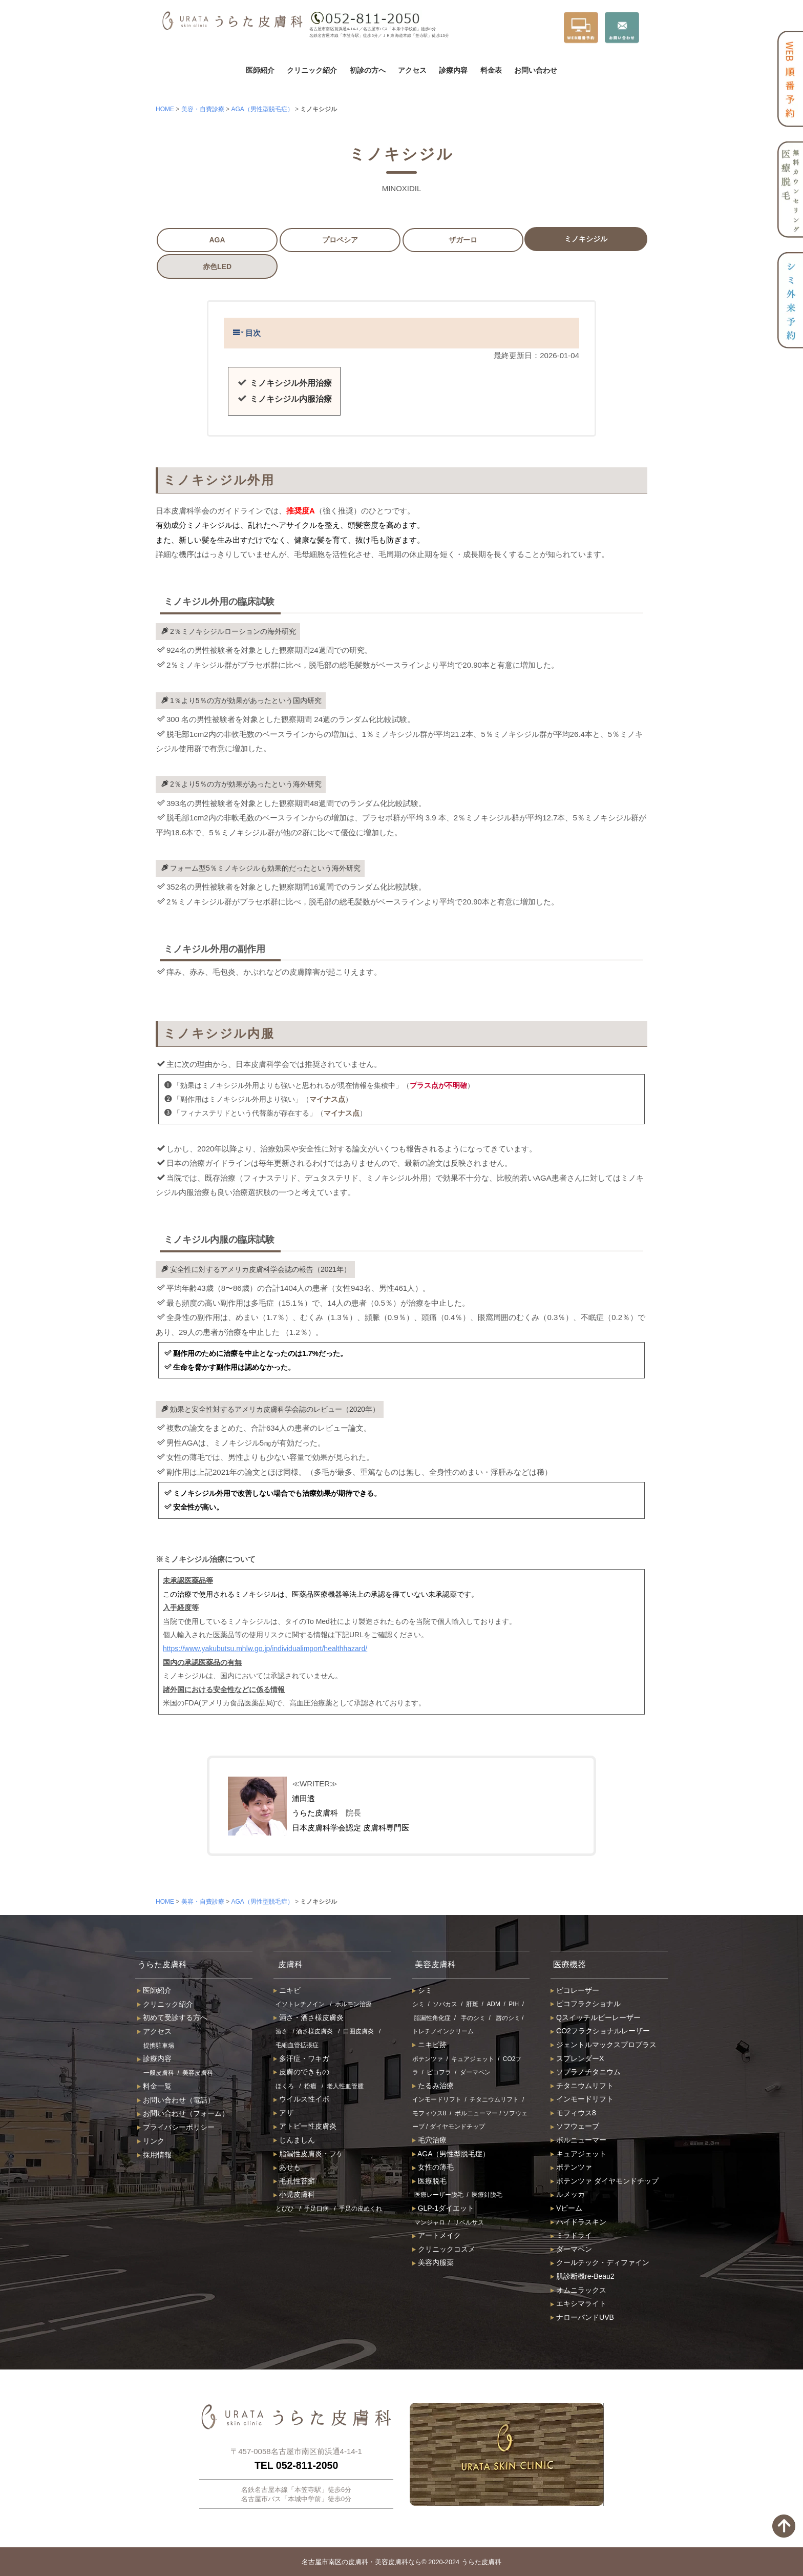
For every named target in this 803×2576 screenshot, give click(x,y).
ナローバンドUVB (582, 2317)
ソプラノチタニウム (586, 2072)
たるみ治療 (433, 2086)
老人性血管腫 (345, 2086)
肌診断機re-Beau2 (582, 2276)
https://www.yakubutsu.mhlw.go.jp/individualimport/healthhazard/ (265, 1648)
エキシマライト (578, 2304)
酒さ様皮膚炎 (314, 2031)
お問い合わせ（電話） (176, 2100)
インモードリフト (436, 2100)
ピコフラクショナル (586, 2004)
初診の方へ (368, 70)
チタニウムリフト (494, 2100)
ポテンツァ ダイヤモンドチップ (605, 2181)
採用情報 (154, 2155)
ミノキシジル (585, 239)
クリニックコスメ (443, 2249)
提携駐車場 (158, 2045)
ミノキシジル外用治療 (291, 383)
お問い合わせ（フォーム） (183, 2114)
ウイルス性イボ (301, 2099)
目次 (247, 332)
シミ (422, 1990)
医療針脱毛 (487, 2195)
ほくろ (285, 2086)
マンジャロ (429, 2222)
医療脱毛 (429, 2181)
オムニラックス (578, 2290)
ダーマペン (475, 2072)
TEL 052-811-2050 (296, 2465)
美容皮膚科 (197, 2073)
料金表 (491, 70)
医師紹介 (260, 70)
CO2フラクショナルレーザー (600, 2031)
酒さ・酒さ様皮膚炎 (308, 2017)
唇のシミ (508, 2018)
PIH (514, 2004)
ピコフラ (439, 2072)
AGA (217, 240)
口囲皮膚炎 (358, 2031)
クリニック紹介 (312, 70)
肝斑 (472, 2004)
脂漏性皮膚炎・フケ (308, 2154)
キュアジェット (472, 2059)
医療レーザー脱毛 (438, 2195)
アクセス (412, 70)
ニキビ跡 (429, 2045)
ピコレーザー (575, 1990)
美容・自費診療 (202, 109)
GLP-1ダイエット (443, 2208)
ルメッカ (568, 2195)
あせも (287, 2167)
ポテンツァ (427, 2059)
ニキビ (287, 1990)
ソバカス (445, 2004)
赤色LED (217, 266)
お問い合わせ (535, 70)
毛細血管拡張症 (297, 2045)
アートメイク (436, 2236)
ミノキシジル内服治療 (291, 399)
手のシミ (473, 2018)
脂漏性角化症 (432, 2018)
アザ (283, 2113)
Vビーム (566, 2208)
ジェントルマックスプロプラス (604, 2045)
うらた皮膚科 (315, 1812)
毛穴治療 (429, 2140)
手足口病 (316, 2209)
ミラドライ (571, 2236)
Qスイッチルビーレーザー (596, 2017)
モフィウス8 (429, 2113)
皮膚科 (292, 1964)
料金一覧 (154, 2086)
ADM (493, 2004)
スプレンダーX (577, 2058)
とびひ (285, 2209)
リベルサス (468, 2222)
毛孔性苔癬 (294, 2181)
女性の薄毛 (433, 2167)
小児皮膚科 (294, 2195)
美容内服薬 (433, 2263)
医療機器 (572, 1964)
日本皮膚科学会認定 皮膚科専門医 (350, 1827)
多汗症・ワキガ (301, 2058)
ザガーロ (463, 240)
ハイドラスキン (578, 2222)
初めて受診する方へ (172, 2018)
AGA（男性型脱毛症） (262, 109)
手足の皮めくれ (360, 2209)
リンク (150, 2141)
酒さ (282, 2031)
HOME (165, 109)
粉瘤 (310, 2086)
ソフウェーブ (575, 2126)
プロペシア (340, 240)
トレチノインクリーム (443, 2031)
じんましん (294, 2140)
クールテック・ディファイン (600, 2263)
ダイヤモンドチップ (457, 2127)
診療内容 (453, 70)
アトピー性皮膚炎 (304, 2126)
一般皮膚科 (158, 2073)
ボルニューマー (476, 2113)
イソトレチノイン (300, 2004)
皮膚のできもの (301, 2072)
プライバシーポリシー (176, 2128)
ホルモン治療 (353, 2004)
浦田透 (303, 1798)
